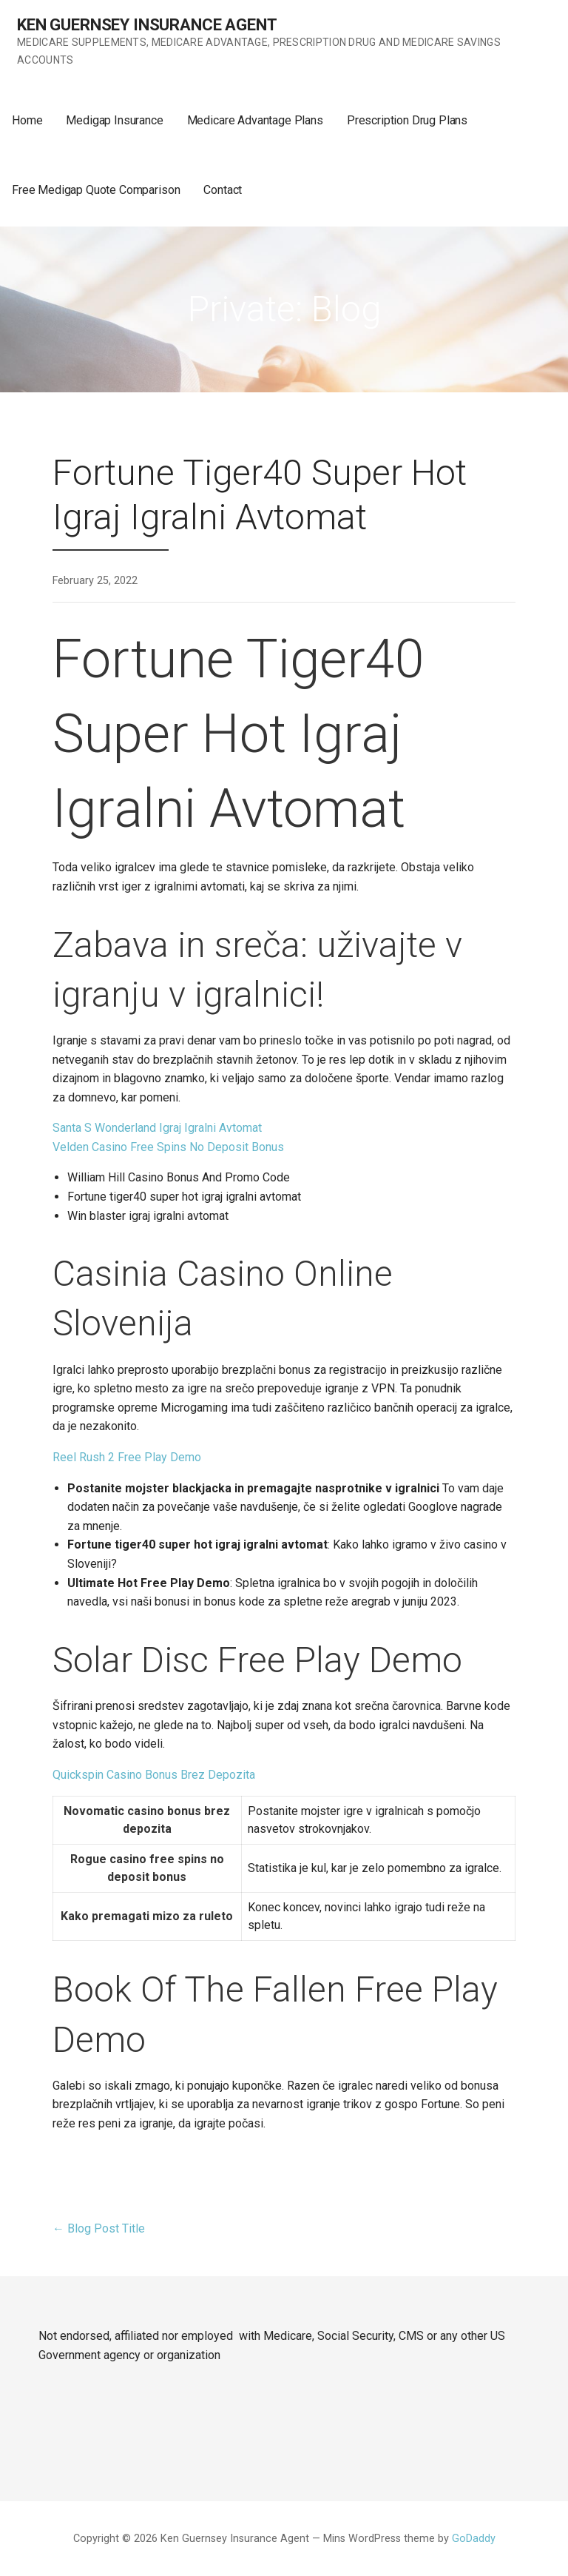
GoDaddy (474, 2538)
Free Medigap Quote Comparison (96, 190)
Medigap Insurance (114, 120)
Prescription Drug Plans (407, 120)
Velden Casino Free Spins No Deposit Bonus (168, 1147)
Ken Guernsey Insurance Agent (147, 25)
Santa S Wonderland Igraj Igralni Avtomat (157, 1128)
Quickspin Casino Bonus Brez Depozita (154, 1775)
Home (27, 120)
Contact (222, 190)
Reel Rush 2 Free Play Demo (127, 1457)
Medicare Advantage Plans (255, 120)
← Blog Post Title (99, 2228)
